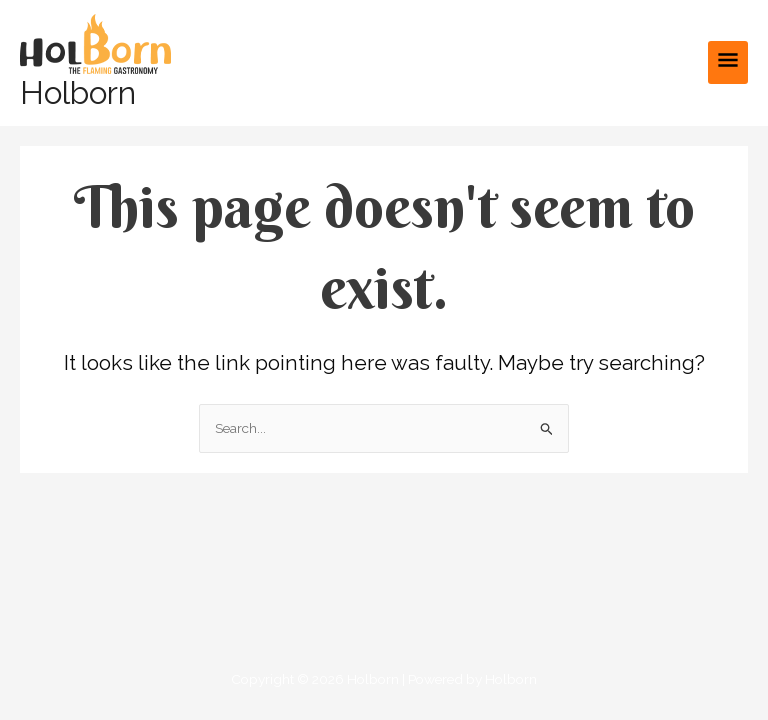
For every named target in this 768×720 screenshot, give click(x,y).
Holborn (78, 92)
